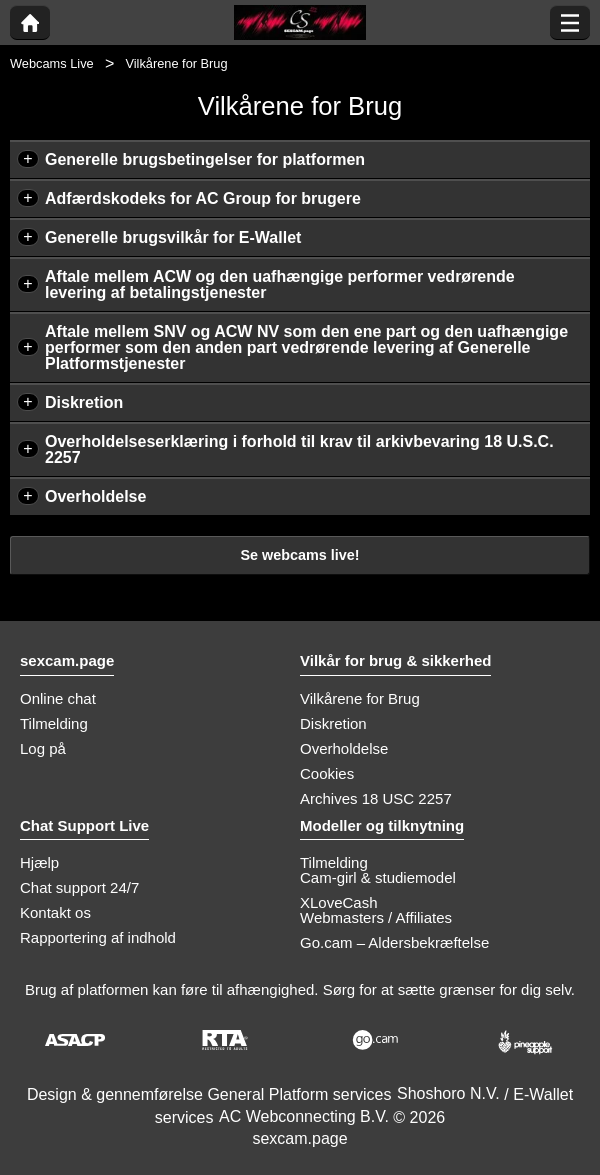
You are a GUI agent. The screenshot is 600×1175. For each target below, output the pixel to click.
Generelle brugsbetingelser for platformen (205, 159)
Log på (43, 748)
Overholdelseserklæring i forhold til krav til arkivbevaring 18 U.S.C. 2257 (299, 449)
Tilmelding (54, 723)
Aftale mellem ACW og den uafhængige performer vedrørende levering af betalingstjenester (280, 284)
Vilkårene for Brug (360, 698)
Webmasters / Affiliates (376, 917)
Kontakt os (55, 912)
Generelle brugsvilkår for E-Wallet (173, 237)
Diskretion (84, 402)
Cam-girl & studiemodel (378, 877)
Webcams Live (52, 63)
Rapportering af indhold (98, 937)
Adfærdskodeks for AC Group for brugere (203, 198)
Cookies (327, 773)
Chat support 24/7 (79, 887)
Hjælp (39, 862)
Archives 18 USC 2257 (376, 798)
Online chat (58, 698)
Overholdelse (95, 496)
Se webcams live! (299, 555)
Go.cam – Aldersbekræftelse (394, 942)
